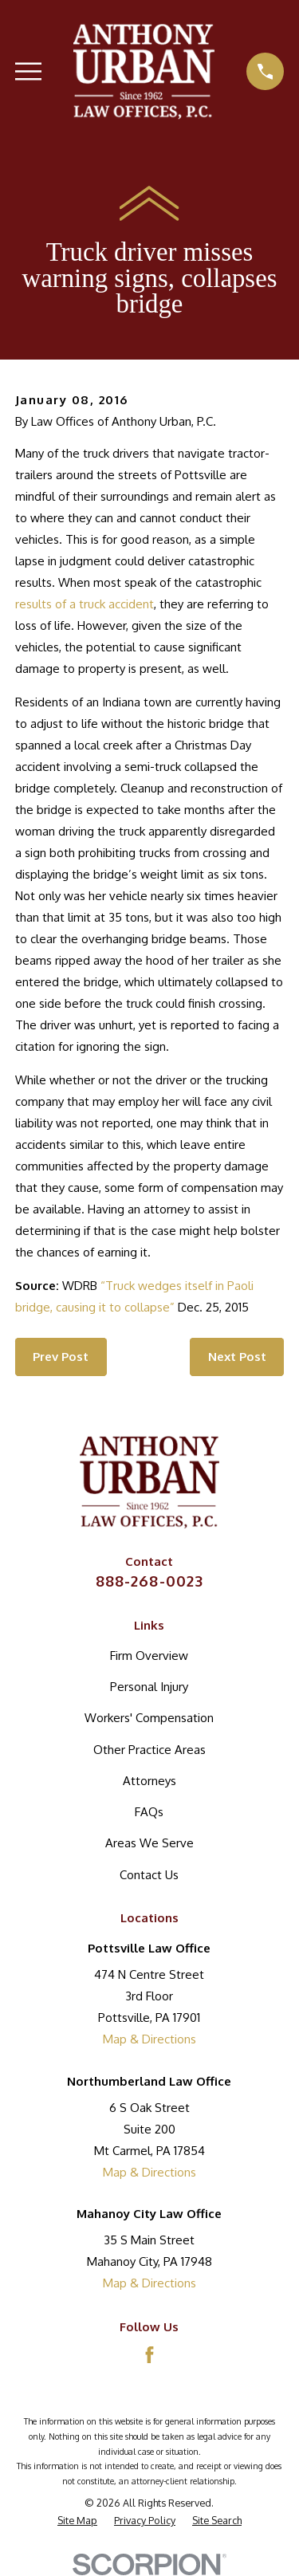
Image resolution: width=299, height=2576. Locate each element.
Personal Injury (149, 1686)
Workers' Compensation (149, 1717)
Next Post (237, 1356)
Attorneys (149, 1780)
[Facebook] (149, 2354)
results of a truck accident (84, 604)
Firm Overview (149, 1655)
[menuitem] (77, 2520)
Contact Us (149, 1874)
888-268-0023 (150, 1580)
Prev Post (61, 1356)
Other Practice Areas (149, 1749)
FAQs (149, 1811)
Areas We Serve (149, 1842)
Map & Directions (149, 2039)
